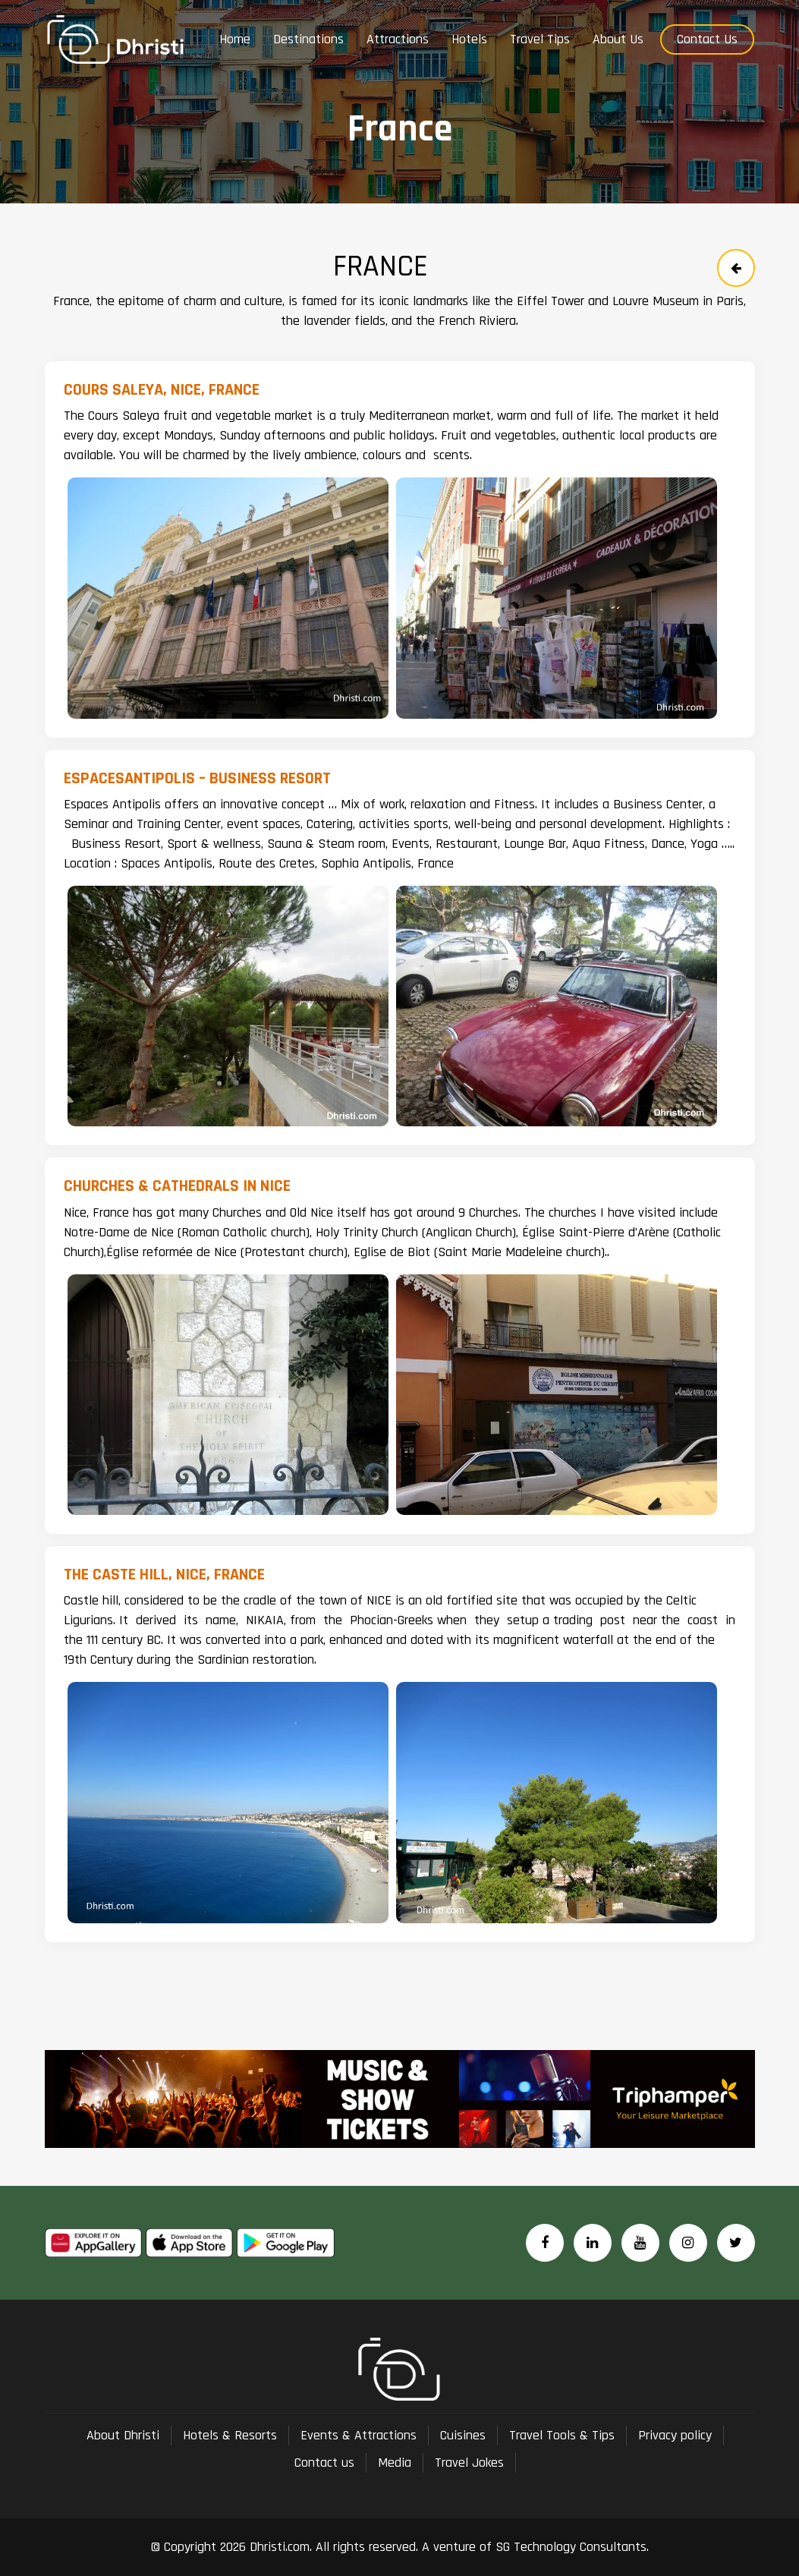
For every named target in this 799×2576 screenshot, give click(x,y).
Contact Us (707, 39)
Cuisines (463, 2435)
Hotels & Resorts (230, 2435)
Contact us (324, 2462)
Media (394, 2462)
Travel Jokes (469, 2462)
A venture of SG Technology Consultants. (533, 2547)
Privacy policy (675, 2435)
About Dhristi (123, 2435)
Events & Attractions (358, 2435)
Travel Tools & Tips (562, 2435)
